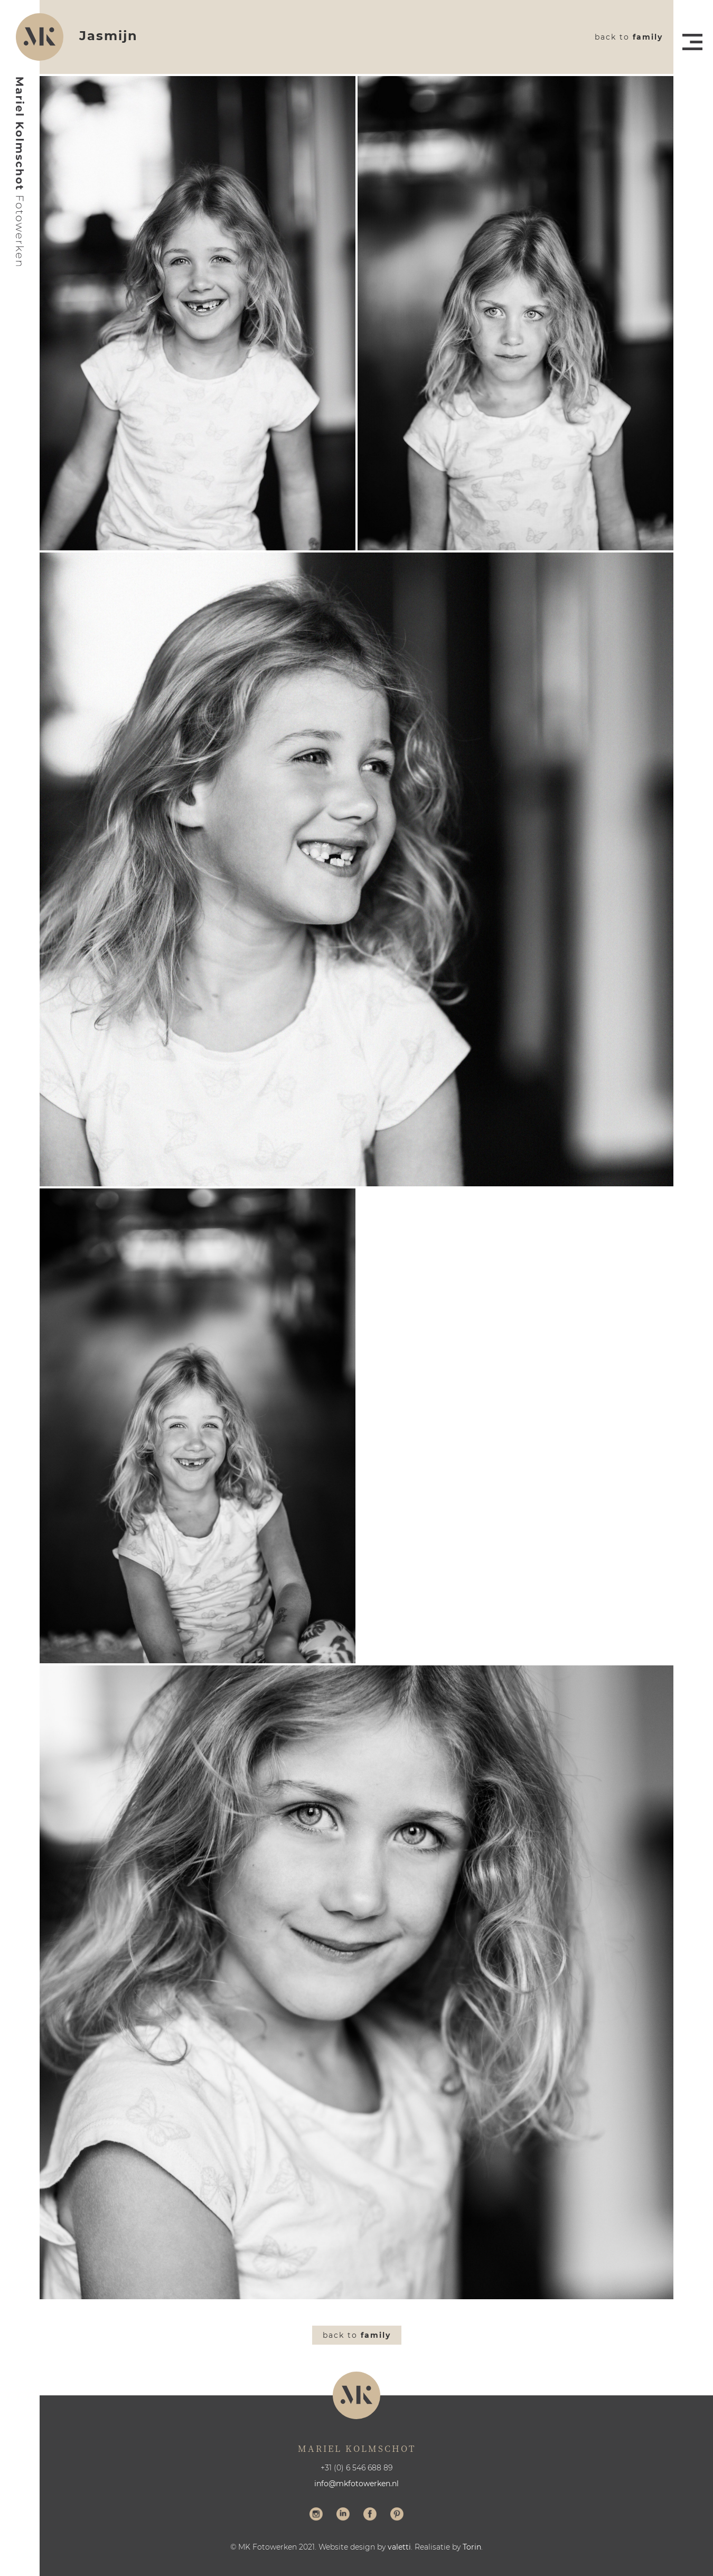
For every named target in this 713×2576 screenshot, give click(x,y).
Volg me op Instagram (316, 2515)
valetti (399, 2547)
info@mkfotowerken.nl (356, 2483)
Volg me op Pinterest (397, 2515)
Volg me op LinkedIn (343, 2515)
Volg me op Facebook (370, 2515)
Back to (629, 37)
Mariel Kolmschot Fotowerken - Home (20, 172)
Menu (692, 42)
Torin (472, 2547)
